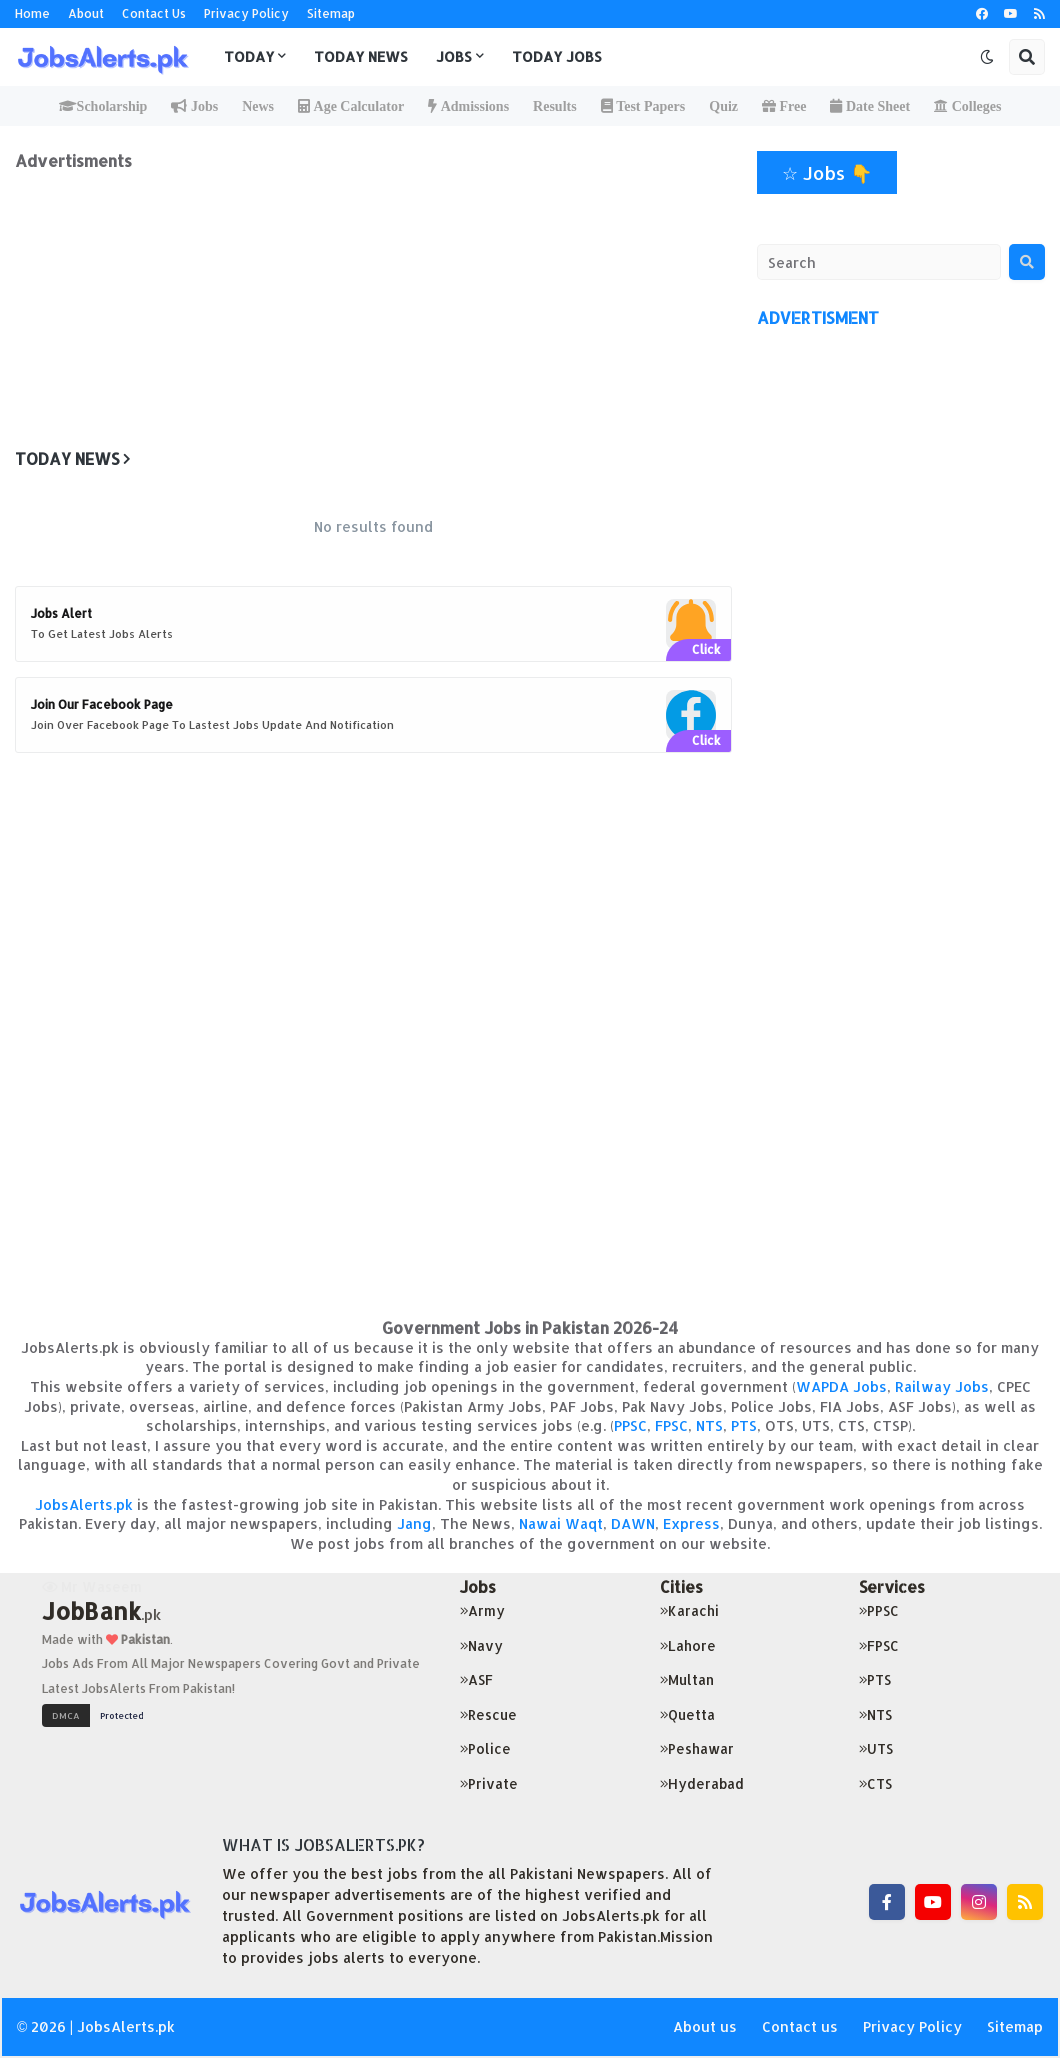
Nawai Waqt (561, 1523)
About (86, 13)
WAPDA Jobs (841, 1386)
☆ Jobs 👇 (827, 172)
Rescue (488, 1714)
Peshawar (697, 1748)
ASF (476, 1679)
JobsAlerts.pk (84, 1504)
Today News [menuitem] (361, 56)
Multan (687, 1679)
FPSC (671, 1425)
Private (489, 1783)
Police (485, 1748)
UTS (876, 1748)
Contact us (800, 2026)
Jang (414, 1523)
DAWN (633, 1523)
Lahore (688, 1645)
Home (32, 13)
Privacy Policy (246, 13)
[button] (987, 57)
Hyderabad (702, 1783)
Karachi (689, 1610)
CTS (875, 1783)
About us (705, 2026)
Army (482, 1610)
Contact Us (154, 13)
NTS (709, 1425)
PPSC (630, 1425)
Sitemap (331, 13)
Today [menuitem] (249, 56)
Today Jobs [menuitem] (557, 56)
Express (691, 1523)
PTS (744, 1425)
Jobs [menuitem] (454, 56)
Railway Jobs (942, 1386)
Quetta (687, 1714)
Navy (481, 1645)
